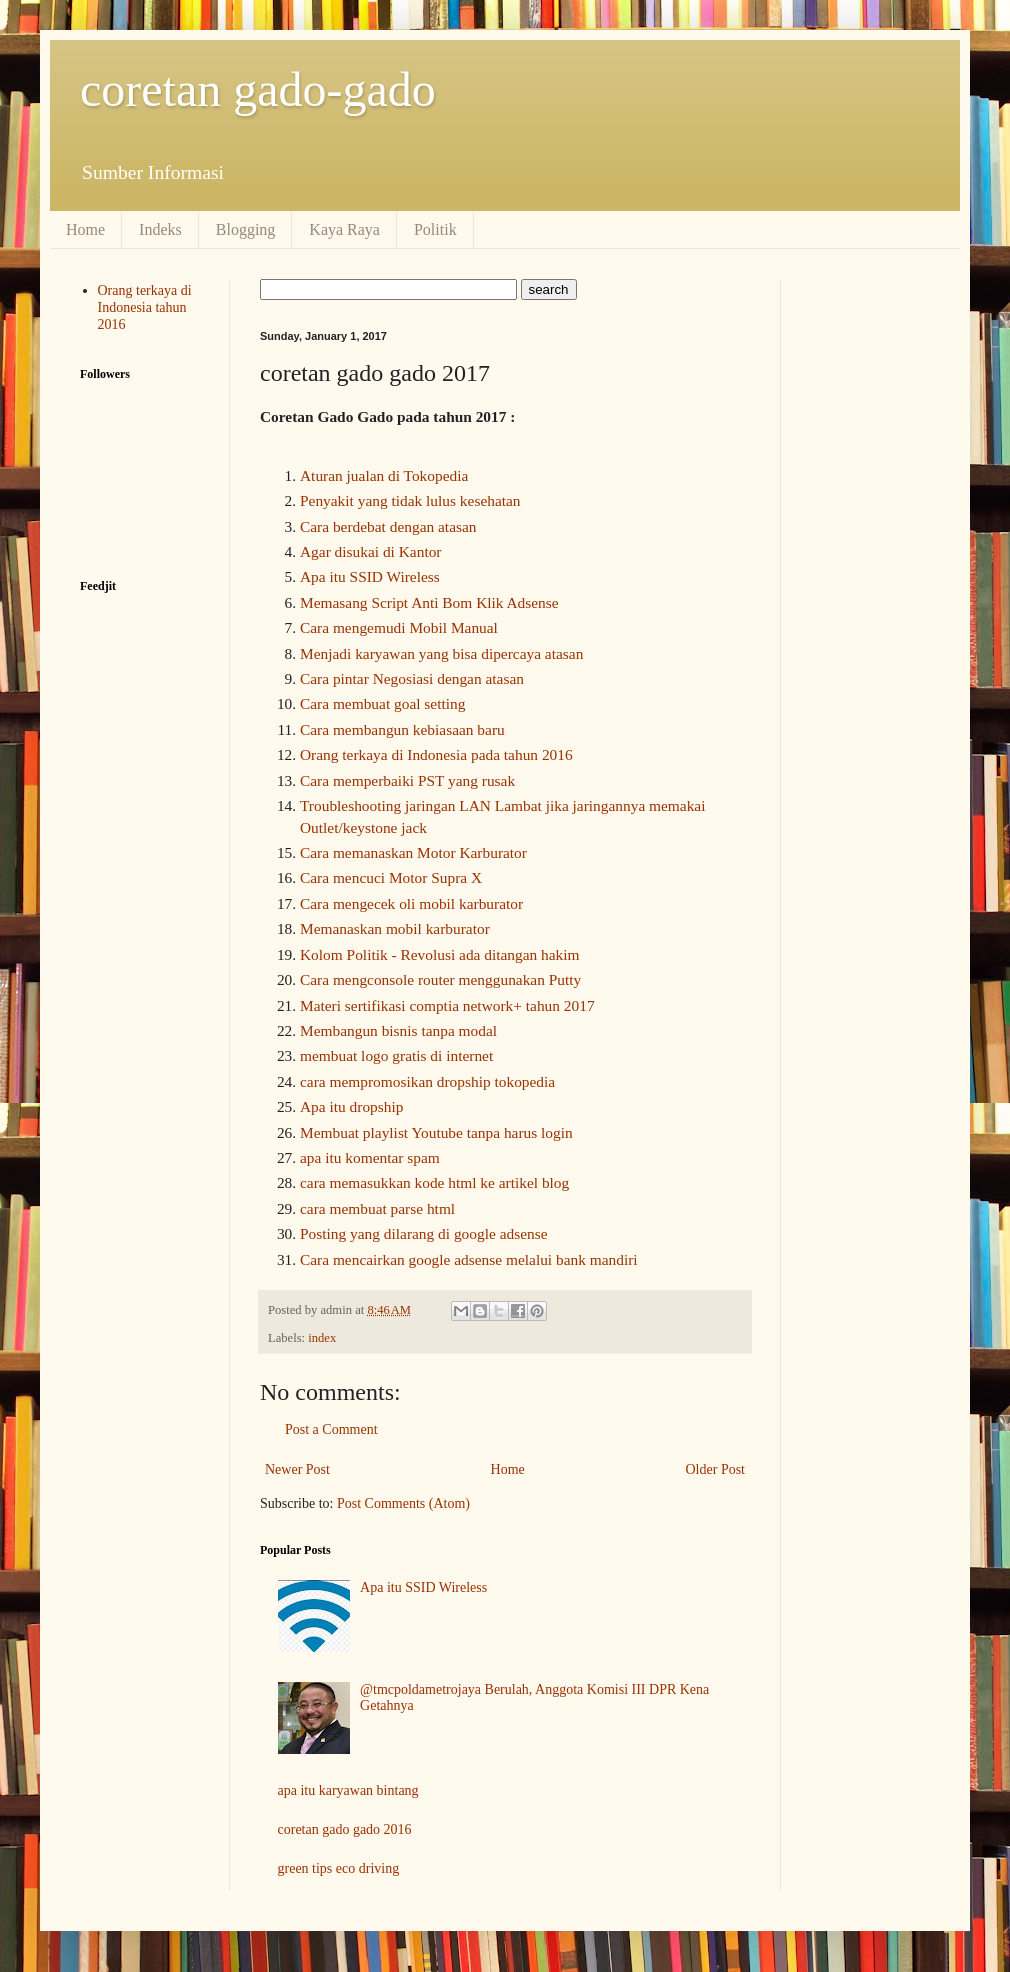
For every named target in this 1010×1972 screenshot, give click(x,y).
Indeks (160, 229)
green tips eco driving (339, 1868)
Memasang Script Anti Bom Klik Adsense (429, 602)
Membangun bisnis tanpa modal (398, 1030)
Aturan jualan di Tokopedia (386, 475)
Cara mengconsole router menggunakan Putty (440, 979)
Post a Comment (331, 1429)
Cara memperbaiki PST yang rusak (407, 780)
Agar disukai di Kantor (370, 551)
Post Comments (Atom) (403, 1503)
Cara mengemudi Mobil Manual (399, 627)
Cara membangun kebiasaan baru (402, 729)
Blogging (246, 229)
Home (85, 229)
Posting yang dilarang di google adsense (424, 1233)
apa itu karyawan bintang (348, 1790)
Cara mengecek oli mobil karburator (411, 903)
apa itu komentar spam (370, 1157)
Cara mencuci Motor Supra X (391, 877)
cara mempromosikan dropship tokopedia (427, 1081)
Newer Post (297, 1469)
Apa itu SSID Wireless (370, 576)
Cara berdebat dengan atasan (388, 526)
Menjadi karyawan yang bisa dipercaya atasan (441, 653)
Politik (435, 229)
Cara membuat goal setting (382, 703)
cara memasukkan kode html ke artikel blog (434, 1182)
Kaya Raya (344, 229)
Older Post (716, 1469)
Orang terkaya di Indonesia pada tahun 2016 (436, 754)
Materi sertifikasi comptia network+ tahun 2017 (447, 1005)
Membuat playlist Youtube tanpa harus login (436, 1132)
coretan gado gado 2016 (345, 1829)
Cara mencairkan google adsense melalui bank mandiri (469, 1259)
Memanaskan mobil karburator (395, 928)
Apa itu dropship (351, 1106)
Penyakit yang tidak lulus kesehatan (410, 500)
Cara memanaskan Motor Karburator (413, 852)
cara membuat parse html (377, 1208)
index (322, 1338)
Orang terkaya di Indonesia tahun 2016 (145, 307)
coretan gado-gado (258, 89)
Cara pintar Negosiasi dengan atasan (412, 678)
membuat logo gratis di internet (396, 1055)
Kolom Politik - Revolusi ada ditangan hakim (440, 954)
